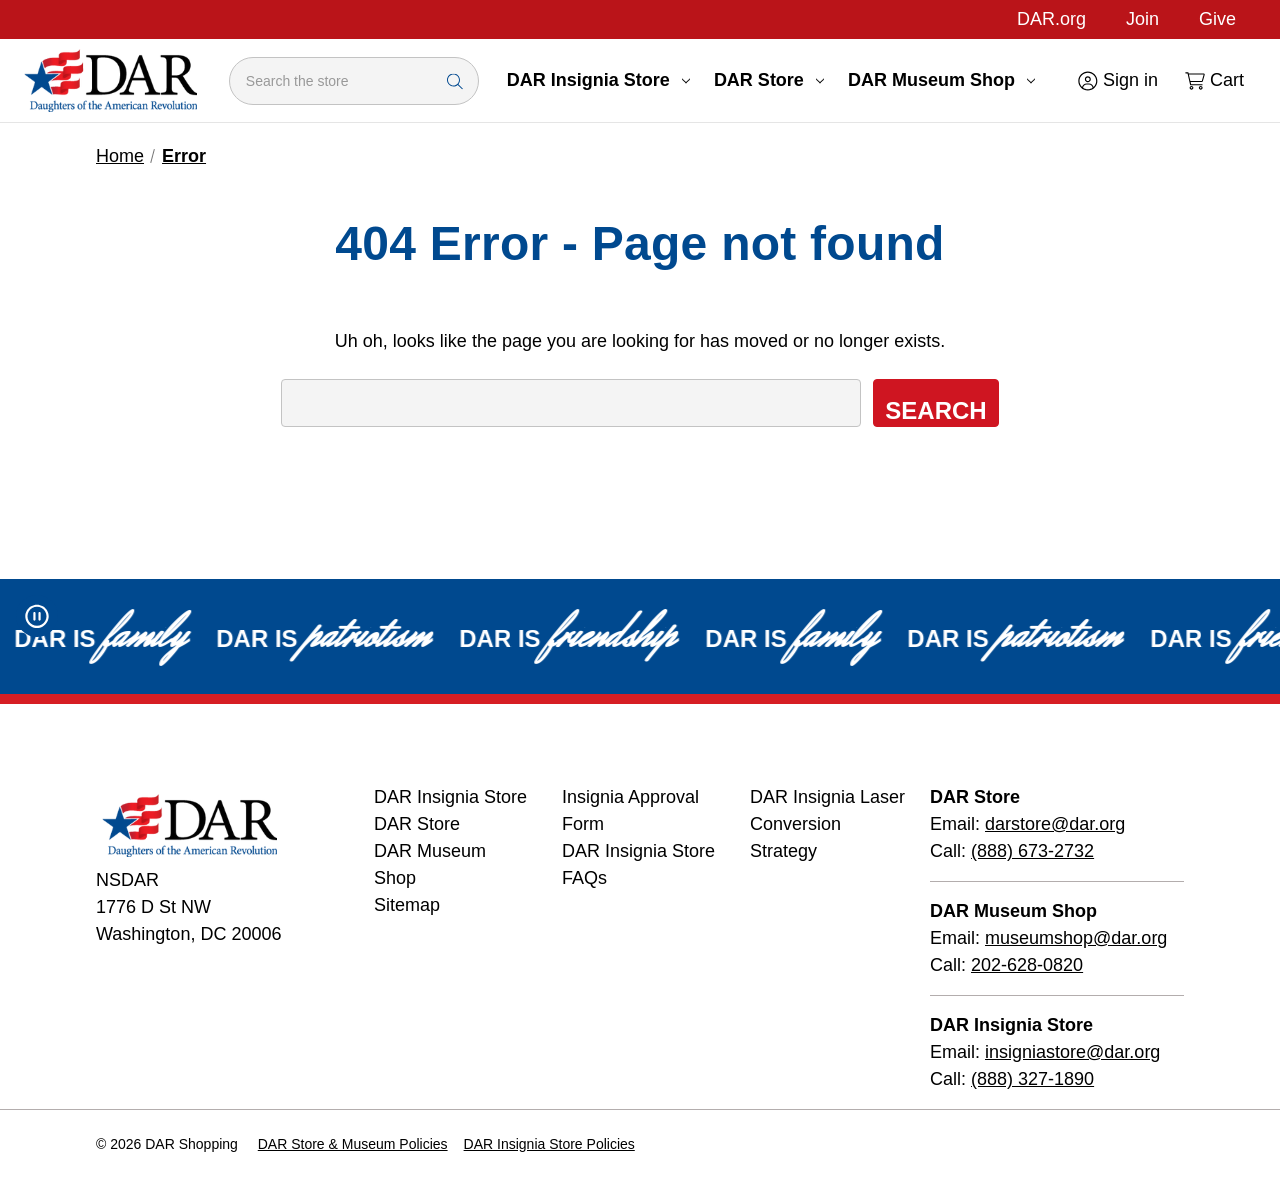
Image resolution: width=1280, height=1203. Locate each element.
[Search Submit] (455, 80)
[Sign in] (1116, 80)
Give (1217, 19)
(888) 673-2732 (1032, 851)
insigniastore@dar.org (1072, 1052)
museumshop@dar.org (1076, 938)
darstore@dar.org (1055, 824)
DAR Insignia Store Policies (549, 1144)
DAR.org (1051, 19)
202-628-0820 (1027, 965)
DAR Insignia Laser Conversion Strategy (827, 824)
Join (1142, 19)
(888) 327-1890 (1032, 1079)
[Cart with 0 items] (1213, 80)
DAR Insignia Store (598, 80)
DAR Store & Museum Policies (353, 1144)
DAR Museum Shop (941, 80)
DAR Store (769, 80)
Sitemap (407, 905)
